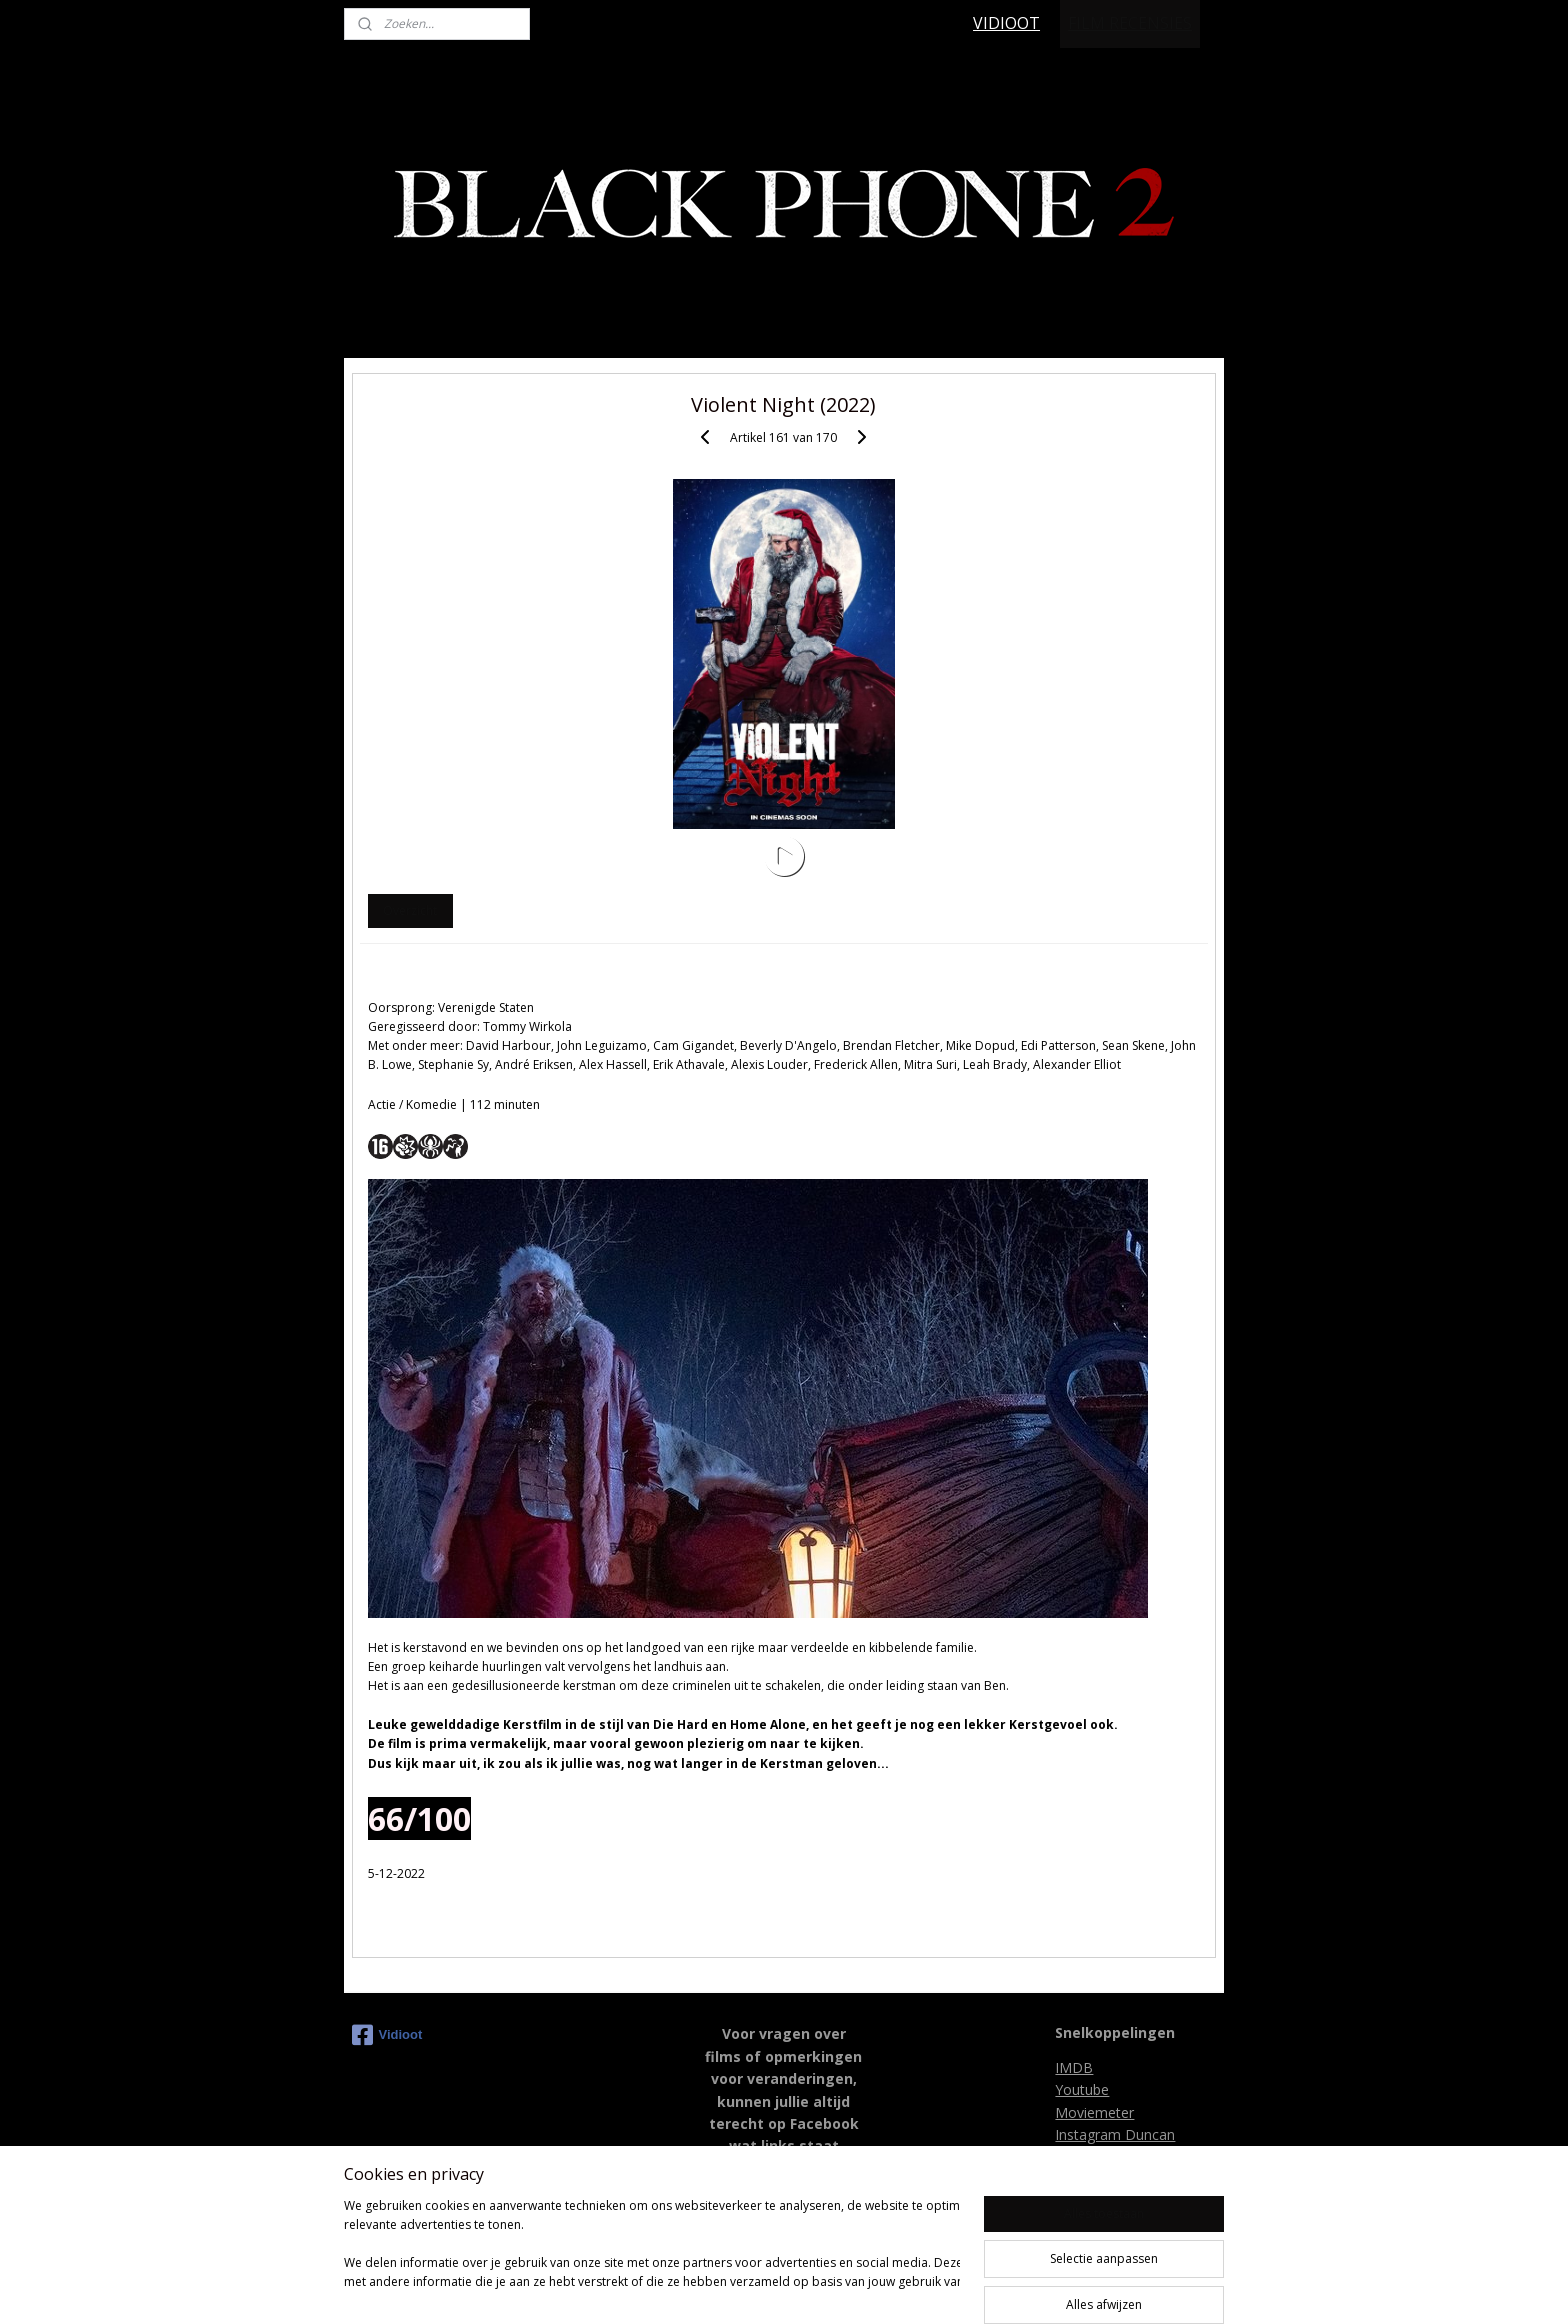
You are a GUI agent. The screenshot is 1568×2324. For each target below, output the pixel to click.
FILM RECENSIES (1130, 23)
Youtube (1082, 2089)
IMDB (1074, 2067)
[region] (652, 2254)
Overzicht (410, 910)
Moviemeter (1094, 2112)
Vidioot (387, 2035)
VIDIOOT (1006, 23)
